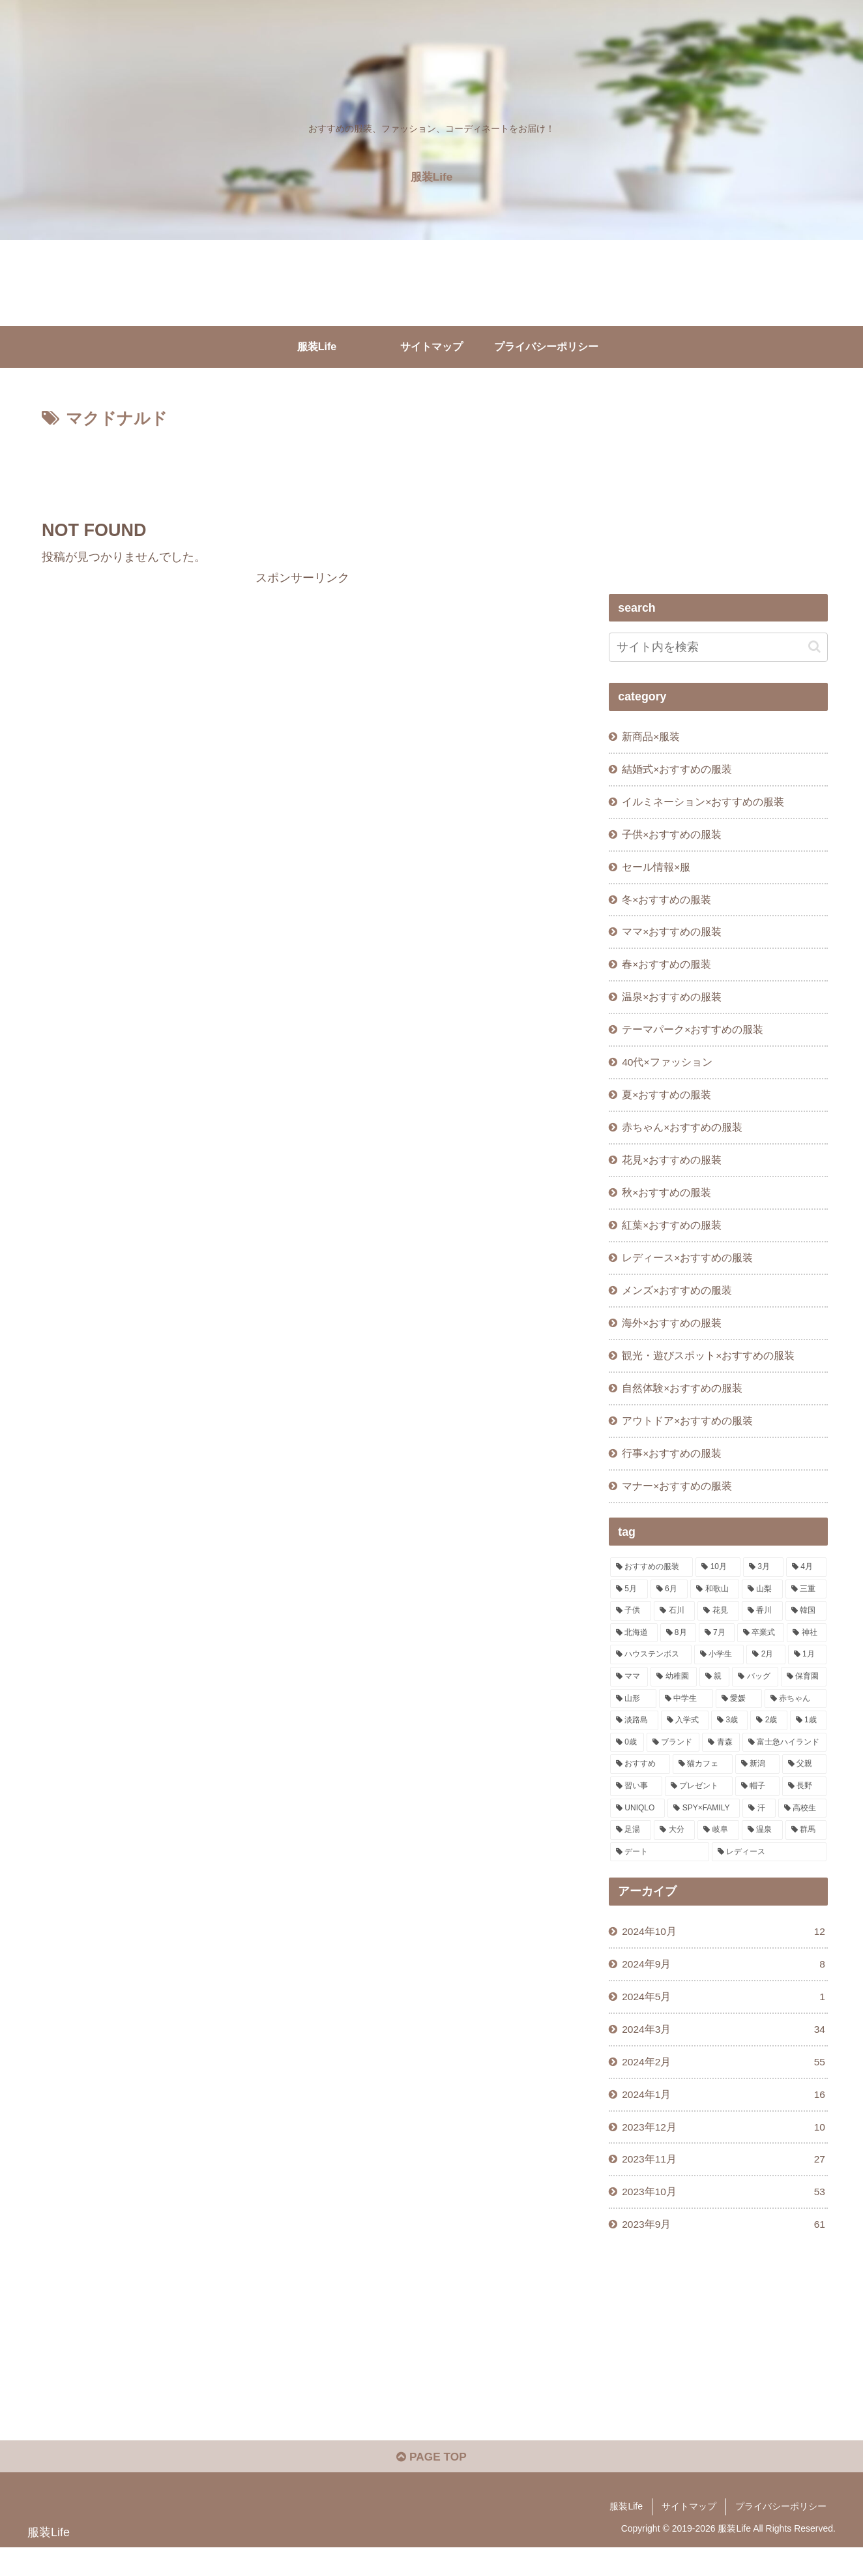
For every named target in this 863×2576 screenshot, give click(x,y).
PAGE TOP (431, 2485)
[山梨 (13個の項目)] (762, 1608)
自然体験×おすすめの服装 (682, 1404)
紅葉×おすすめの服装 (672, 1237)
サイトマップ (689, 2535)
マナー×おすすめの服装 (677, 1504)
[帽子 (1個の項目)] (757, 1805)
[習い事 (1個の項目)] (636, 1805)
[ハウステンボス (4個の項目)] (651, 1673)
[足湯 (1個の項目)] (630, 1849)
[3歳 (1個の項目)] (729, 1739)
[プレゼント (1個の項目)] (699, 1805)
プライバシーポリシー (780, 2535)
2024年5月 (723, 2017)
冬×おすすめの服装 (667, 904)
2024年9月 (723, 1984)
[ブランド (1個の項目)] (673, 1761)
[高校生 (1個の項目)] (802, 1826)
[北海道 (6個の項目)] (634, 1652)
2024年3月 (723, 2050)
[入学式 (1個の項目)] (685, 1739)
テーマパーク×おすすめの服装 (693, 1037)
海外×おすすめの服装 (672, 1337)
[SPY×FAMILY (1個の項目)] (703, 1826)
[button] (814, 646)
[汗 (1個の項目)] (758, 1826)
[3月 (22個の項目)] (763, 1586)
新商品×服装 (651, 737)
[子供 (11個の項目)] (630, 1630)
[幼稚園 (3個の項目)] (673, 1695)
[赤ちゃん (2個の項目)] (795, 1717)
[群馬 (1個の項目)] (805, 1849)
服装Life (626, 2535)
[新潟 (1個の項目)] (757, 1783)
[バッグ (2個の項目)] (755, 1695)
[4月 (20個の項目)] (806, 1586)
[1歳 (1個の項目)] (808, 1739)
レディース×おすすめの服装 (687, 1270)
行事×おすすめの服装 (672, 1470)
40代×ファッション (667, 1070)
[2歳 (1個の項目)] (768, 1739)
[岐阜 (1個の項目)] (718, 1849)
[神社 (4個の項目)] (806, 1652)
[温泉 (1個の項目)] (762, 1849)
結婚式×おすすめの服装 (677, 770)
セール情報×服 (656, 870)
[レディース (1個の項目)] (769, 1871)
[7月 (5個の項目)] (717, 1652)
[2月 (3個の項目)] (765, 1673)
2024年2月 (723, 2083)
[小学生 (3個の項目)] (719, 1673)
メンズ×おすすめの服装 (677, 1304)
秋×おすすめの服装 (667, 1204)
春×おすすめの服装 (667, 970)
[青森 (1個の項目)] (720, 1761)
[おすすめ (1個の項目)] (640, 1783)
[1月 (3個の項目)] (807, 1673)
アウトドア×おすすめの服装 (687, 1437)
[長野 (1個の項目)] (804, 1805)
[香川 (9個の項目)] (762, 1630)
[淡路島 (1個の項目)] (634, 1739)
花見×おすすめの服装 (672, 1170)
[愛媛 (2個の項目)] (739, 1717)
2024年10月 (723, 1950)
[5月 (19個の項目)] (629, 1608)
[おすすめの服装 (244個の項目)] (651, 1586)
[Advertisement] (302, 469)
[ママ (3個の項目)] (629, 1695)
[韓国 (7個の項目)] (805, 1630)
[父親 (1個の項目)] (804, 1783)
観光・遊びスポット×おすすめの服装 (708, 1371)
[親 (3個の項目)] (714, 1695)
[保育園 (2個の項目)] (803, 1695)
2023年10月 (723, 2217)
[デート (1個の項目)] (659, 1871)
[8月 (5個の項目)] (678, 1652)
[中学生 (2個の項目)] (686, 1717)
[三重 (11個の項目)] (805, 1608)
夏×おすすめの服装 (667, 1103)
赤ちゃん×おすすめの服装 (682, 1137)
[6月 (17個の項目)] (669, 1608)
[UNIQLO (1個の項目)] (637, 1826)
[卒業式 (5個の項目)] (761, 1652)
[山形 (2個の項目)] (633, 1717)
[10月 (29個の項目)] (717, 1586)
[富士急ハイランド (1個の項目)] (784, 1761)
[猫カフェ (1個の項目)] (703, 1783)
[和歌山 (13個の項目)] (714, 1608)
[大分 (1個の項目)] (674, 1849)
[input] (718, 647)
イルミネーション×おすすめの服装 (703, 803)
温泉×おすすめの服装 (672, 1004)
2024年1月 (723, 2117)
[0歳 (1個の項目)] (627, 1761)
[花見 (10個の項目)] (718, 1630)
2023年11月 (723, 2184)
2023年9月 (723, 2250)
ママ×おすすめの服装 (672, 937)
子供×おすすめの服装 (672, 837)
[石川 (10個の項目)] (674, 1630)
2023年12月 (723, 2151)
